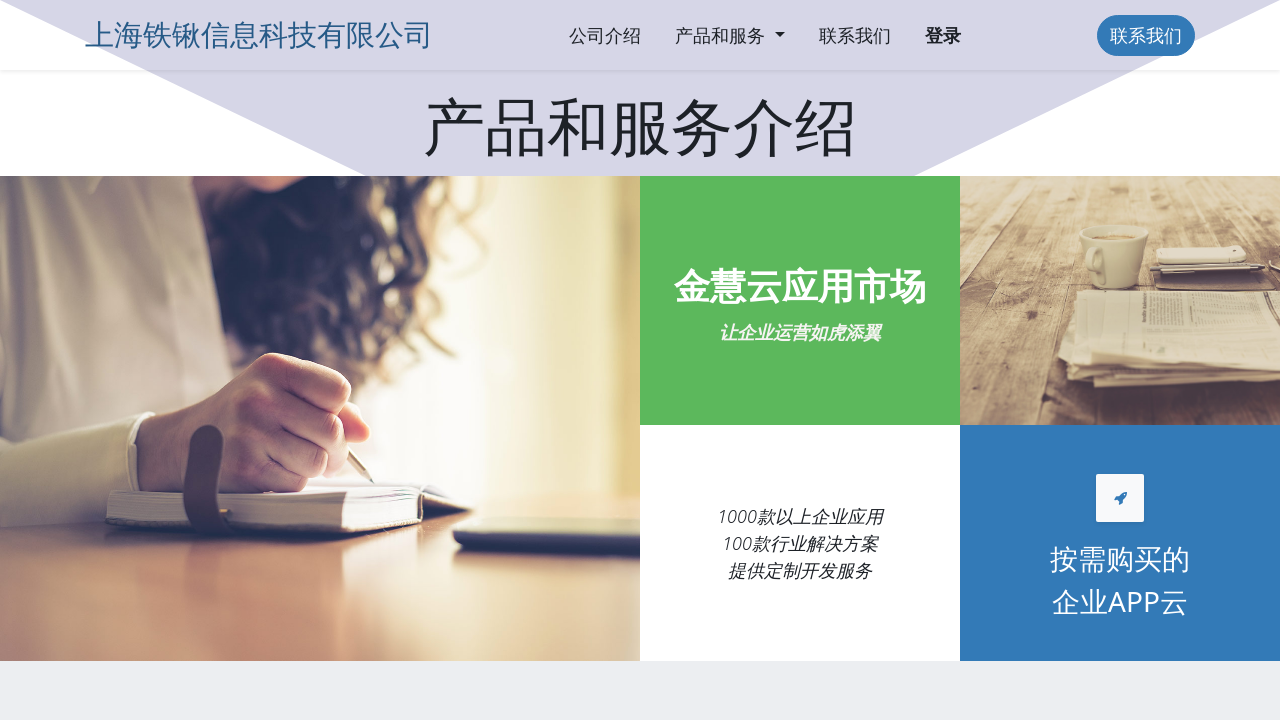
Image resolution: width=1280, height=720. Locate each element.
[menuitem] (605, 35)
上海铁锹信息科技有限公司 (259, 34)
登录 (943, 35)
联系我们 (1146, 35)
